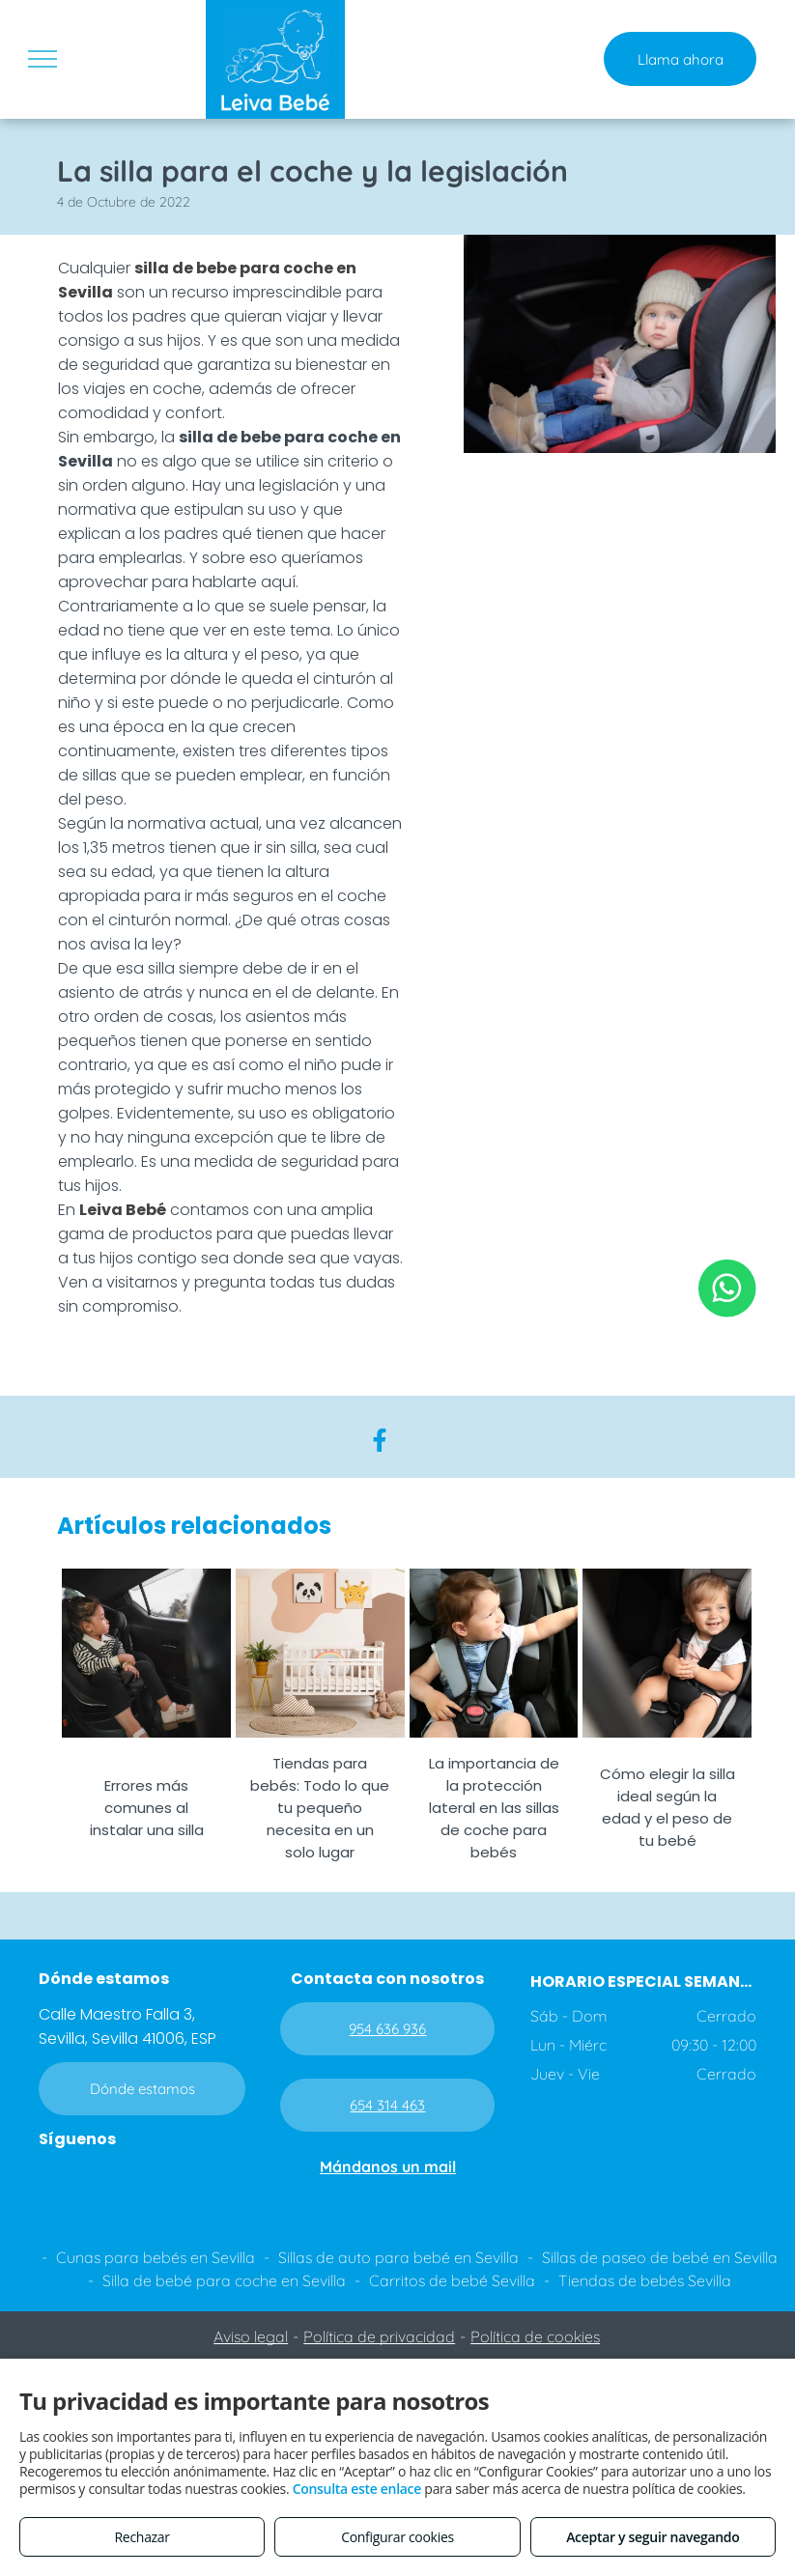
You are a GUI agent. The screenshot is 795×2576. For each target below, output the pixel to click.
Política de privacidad (379, 2336)
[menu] (42, 59)
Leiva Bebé (122, 1210)
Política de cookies (535, 2336)
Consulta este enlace (357, 2488)
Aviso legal (250, 2336)
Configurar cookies (397, 2537)
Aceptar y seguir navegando (652, 2537)
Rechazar (142, 2537)
